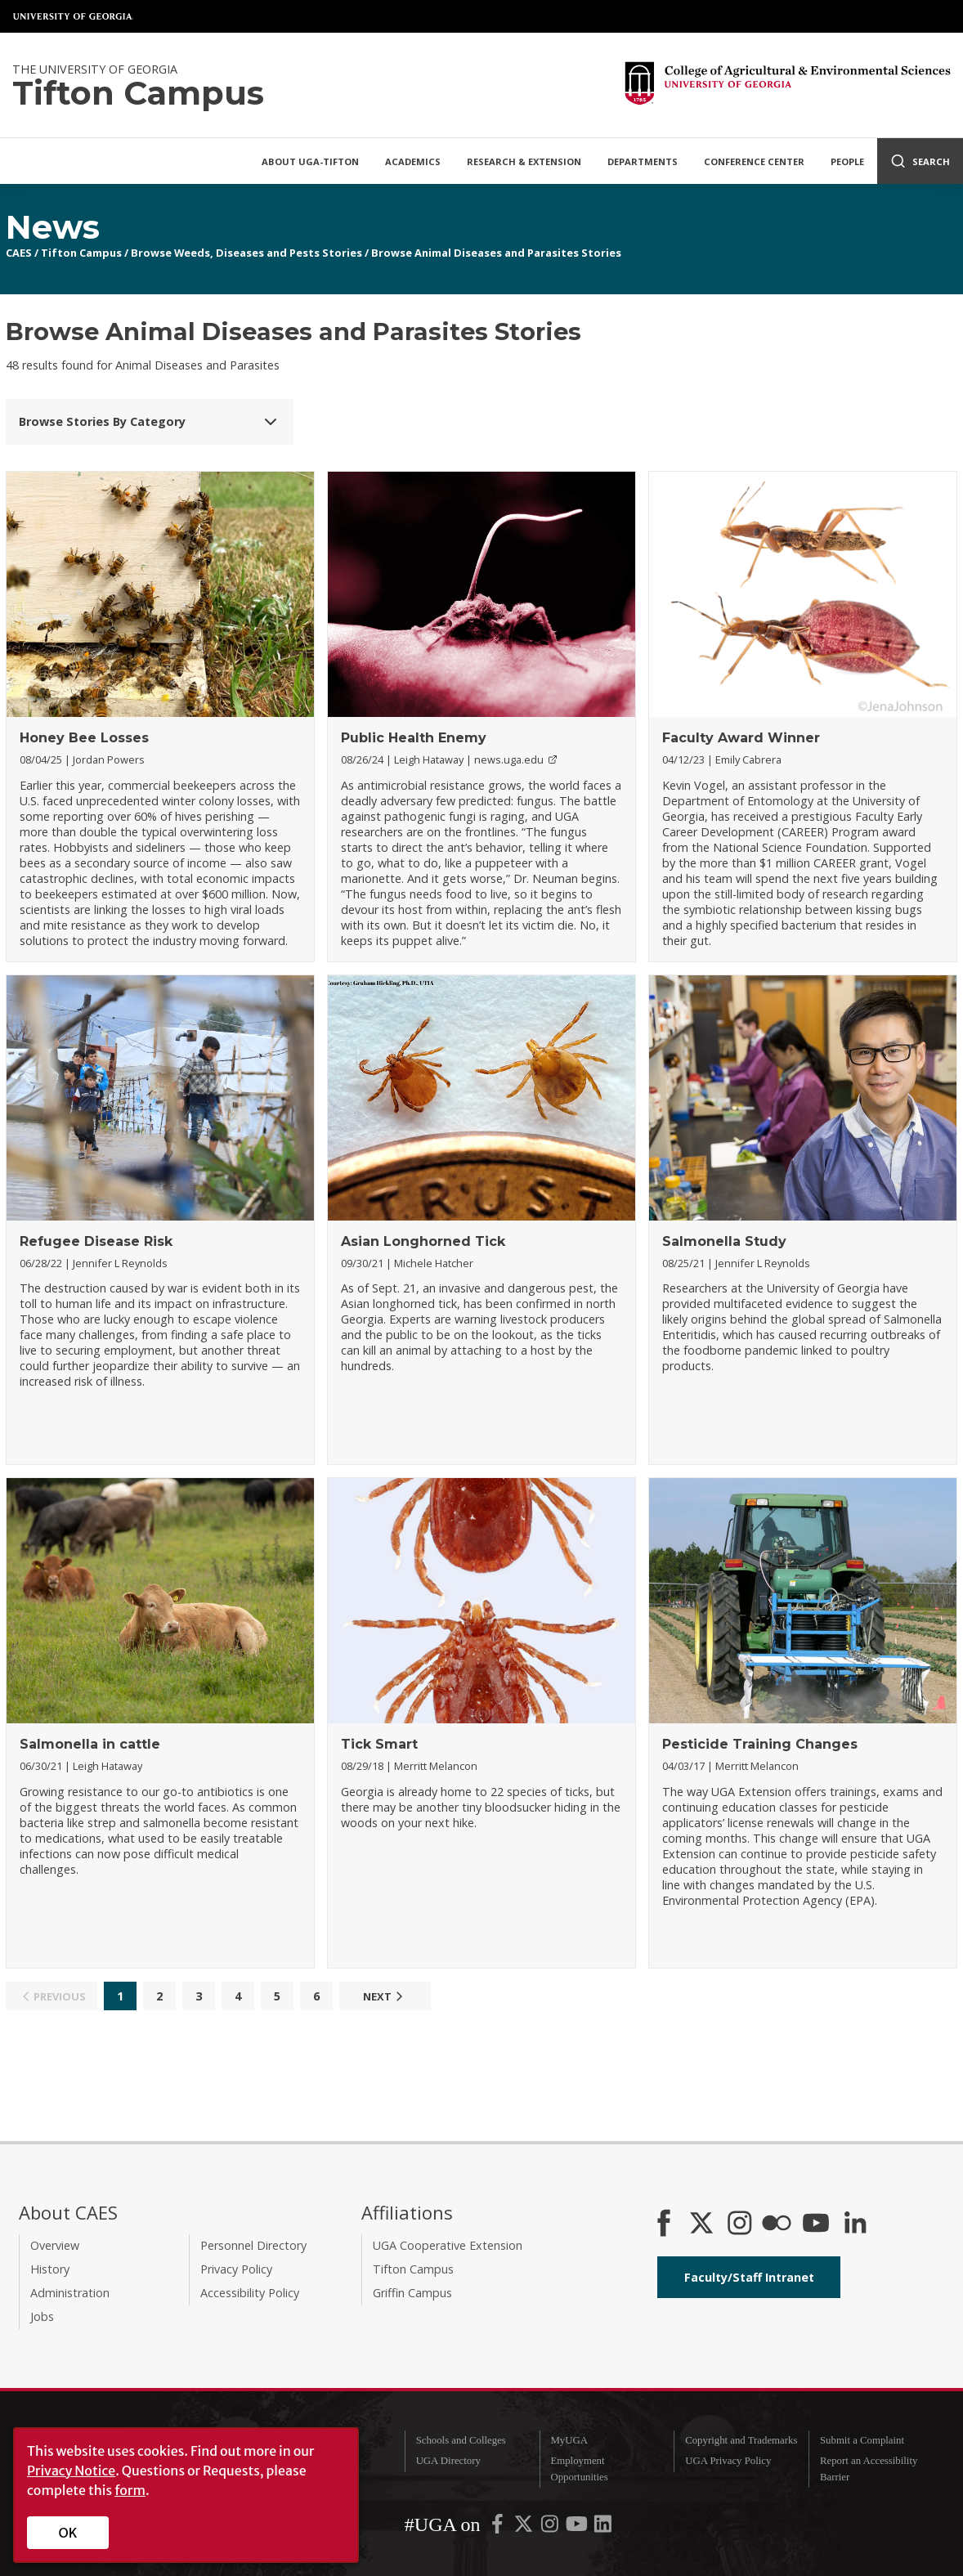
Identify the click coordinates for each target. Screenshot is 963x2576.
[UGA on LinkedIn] (603, 2527)
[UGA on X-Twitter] (525, 2527)
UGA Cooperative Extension (447, 2245)
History (49, 2269)
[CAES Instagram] (740, 2224)
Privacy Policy (236, 2269)
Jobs (42, 2316)
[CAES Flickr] (776, 2224)
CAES (19, 252)
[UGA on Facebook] (499, 2527)
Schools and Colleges (461, 2440)
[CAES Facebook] (663, 2224)
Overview (54, 2245)
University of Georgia (73, 16)
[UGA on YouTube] (578, 2527)
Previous (52, 1996)
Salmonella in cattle (90, 1744)
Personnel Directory (253, 2245)
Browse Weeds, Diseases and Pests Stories (246, 252)
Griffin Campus (412, 2292)
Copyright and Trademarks (741, 2440)
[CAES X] (703, 2224)
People (847, 161)
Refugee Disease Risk (96, 1241)
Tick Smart (379, 1744)
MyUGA (569, 2440)
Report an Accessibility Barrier (868, 2468)
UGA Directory (448, 2460)
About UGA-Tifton (310, 161)
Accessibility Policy (249, 2292)
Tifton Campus (81, 252)
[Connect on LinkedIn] (855, 2224)
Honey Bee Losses (84, 738)
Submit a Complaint (862, 2440)
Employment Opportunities (578, 2468)
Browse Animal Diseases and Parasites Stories (496, 252)
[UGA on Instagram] (551, 2527)
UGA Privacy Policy (728, 2460)
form (130, 2490)
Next (385, 1996)
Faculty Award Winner (741, 738)
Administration (70, 2292)
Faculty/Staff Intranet (749, 2277)
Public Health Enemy (413, 738)
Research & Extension (524, 161)
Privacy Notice (71, 2470)
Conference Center (754, 161)
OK (68, 2532)
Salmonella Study (724, 1241)
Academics (413, 161)
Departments (642, 161)
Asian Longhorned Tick (423, 1241)
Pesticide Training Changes (760, 1744)
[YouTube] (815, 2224)
